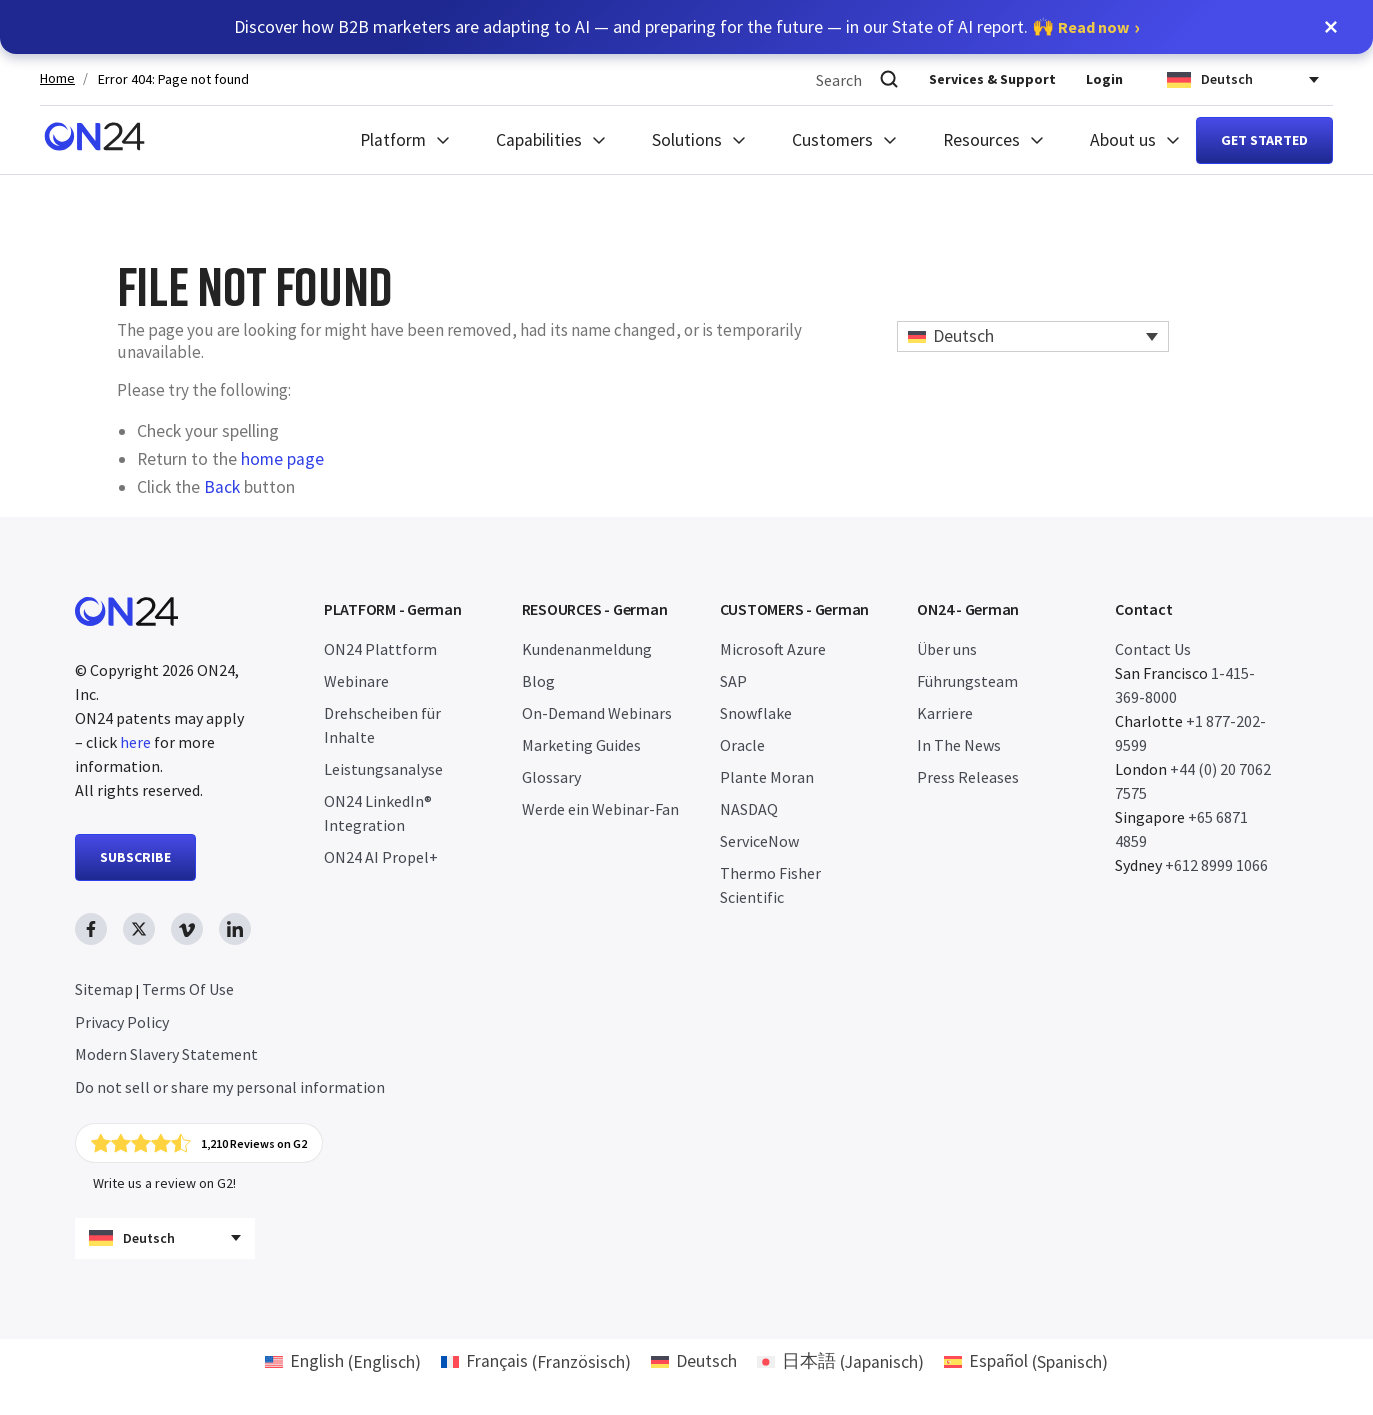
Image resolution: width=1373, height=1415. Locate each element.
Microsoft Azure (773, 649)
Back (222, 487)
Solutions (687, 140)
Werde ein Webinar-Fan (600, 809)
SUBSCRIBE (135, 857)
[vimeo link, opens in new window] (187, 929)
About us (1123, 140)
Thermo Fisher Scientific (770, 885)
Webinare (356, 681)
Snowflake (756, 713)
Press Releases (968, 777)
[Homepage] (94, 140)
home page (282, 459)
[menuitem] (1033, 336)
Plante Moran (767, 777)
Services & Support (992, 79)
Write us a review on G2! (164, 1183)
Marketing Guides (581, 745)
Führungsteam (967, 681)
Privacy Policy (122, 1022)
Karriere (945, 713)
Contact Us (1153, 649)
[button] (1331, 27)
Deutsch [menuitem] (963, 336)
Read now (1093, 27)
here (135, 742)
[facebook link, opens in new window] (91, 929)
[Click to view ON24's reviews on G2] (199, 1143)
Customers (832, 140)
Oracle (742, 745)
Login (1104, 79)
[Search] (889, 79)
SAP (733, 681)
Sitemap (104, 989)
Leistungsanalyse (383, 769)
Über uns (947, 649)
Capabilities (539, 140)
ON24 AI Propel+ (381, 857)
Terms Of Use (188, 989)
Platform (393, 140)
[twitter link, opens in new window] (139, 929)
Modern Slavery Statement (166, 1054)
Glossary (551, 777)
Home (57, 78)
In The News (959, 745)
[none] (1033, 336)
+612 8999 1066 (1216, 865)
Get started (1264, 140)
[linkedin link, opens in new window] (235, 929)
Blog (538, 681)
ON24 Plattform (380, 649)
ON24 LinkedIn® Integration (378, 813)
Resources (981, 140)
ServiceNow (759, 841)
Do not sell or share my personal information (230, 1087)
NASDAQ (749, 809)
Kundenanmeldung (587, 649)
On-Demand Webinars (597, 713)
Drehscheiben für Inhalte (382, 725)
